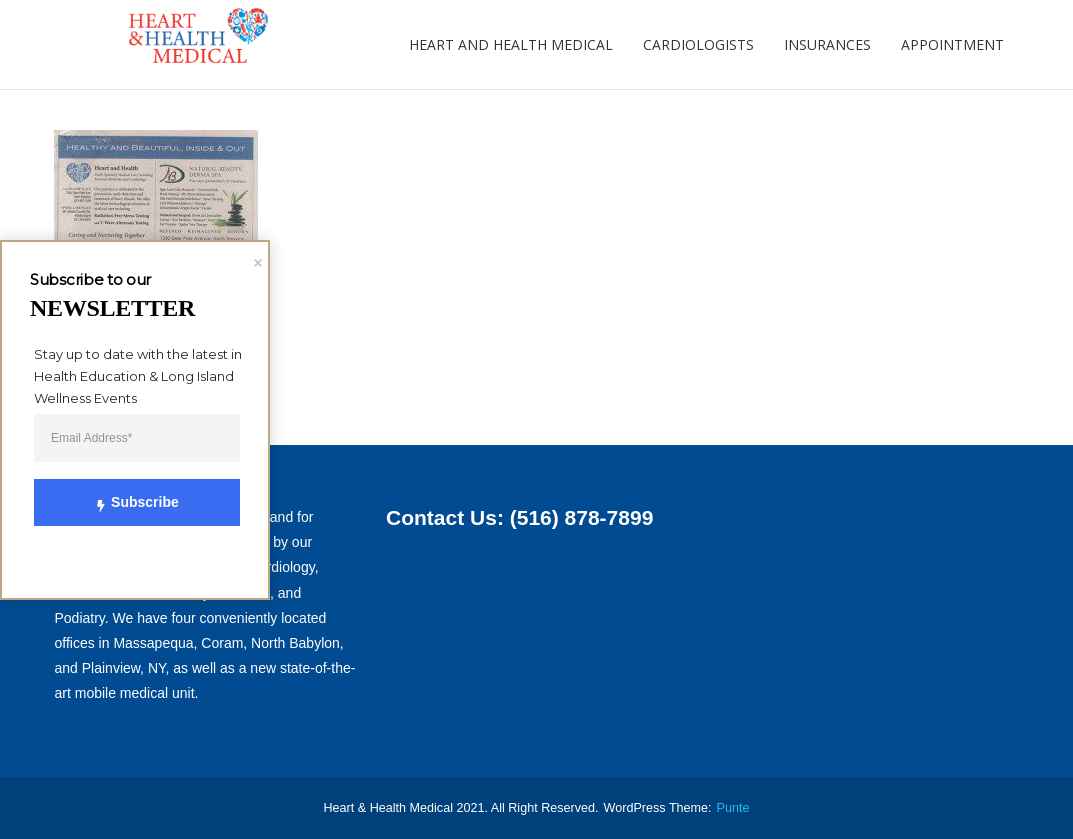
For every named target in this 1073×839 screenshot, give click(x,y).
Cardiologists (698, 44)
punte (733, 808)
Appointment (952, 44)
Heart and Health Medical (511, 44)
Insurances (827, 44)
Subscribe (125, 502)
